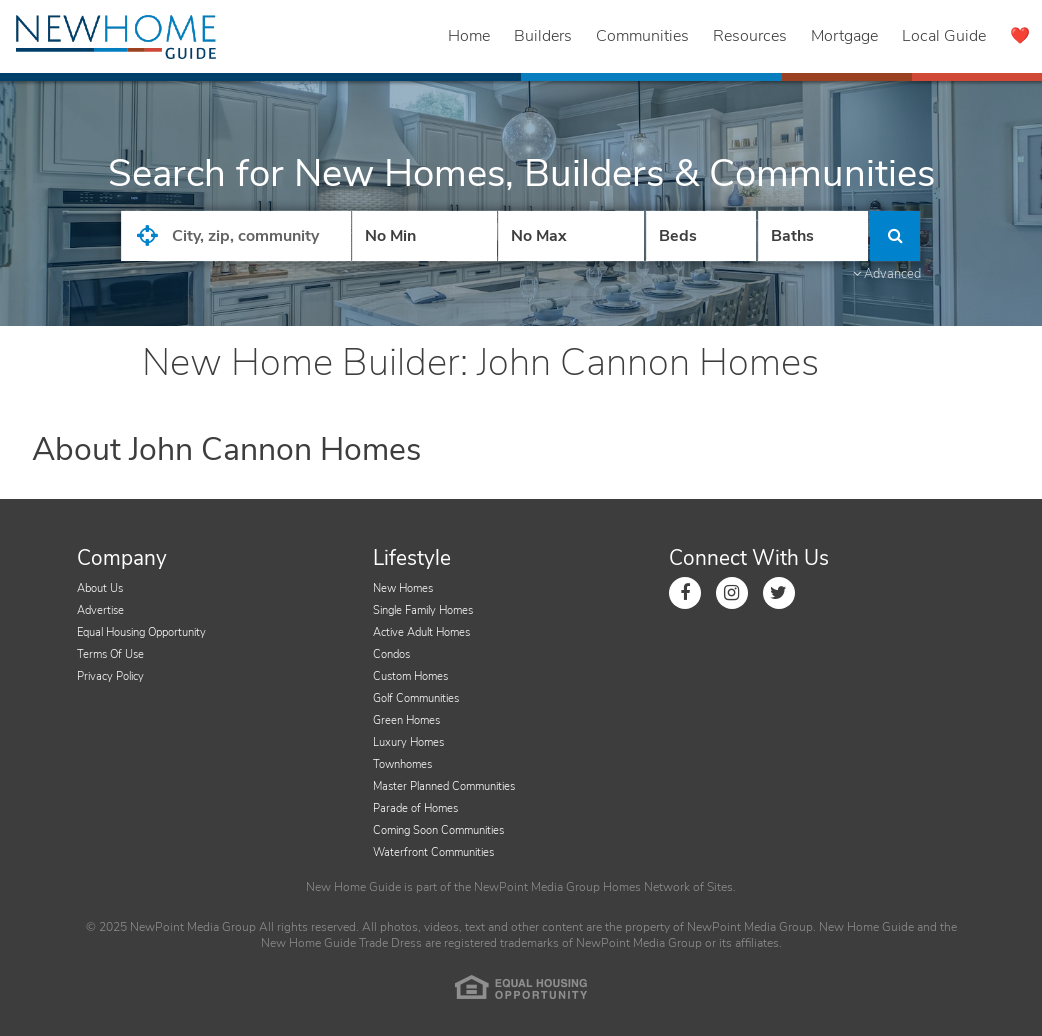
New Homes (403, 588)
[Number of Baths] (813, 236)
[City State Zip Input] (236, 236)
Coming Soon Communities (438, 830)
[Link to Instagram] (732, 593)
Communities (642, 36)
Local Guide (944, 36)
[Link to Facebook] (685, 593)
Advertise (100, 610)
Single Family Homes (423, 610)
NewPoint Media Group (537, 887)
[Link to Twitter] (779, 593)
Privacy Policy (110, 676)
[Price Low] (424, 236)
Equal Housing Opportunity (141, 632)
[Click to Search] (895, 236)
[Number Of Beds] (701, 236)
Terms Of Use (110, 654)
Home (469, 36)
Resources (750, 36)
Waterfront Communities (433, 852)
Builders (543, 36)
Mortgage (844, 36)
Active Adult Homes (421, 632)
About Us (100, 588)
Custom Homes (410, 676)
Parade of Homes (415, 808)
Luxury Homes (408, 742)
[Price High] (570, 236)
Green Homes (406, 720)
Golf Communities (416, 698)
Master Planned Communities (444, 786)
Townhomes (402, 764)
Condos (391, 654)
